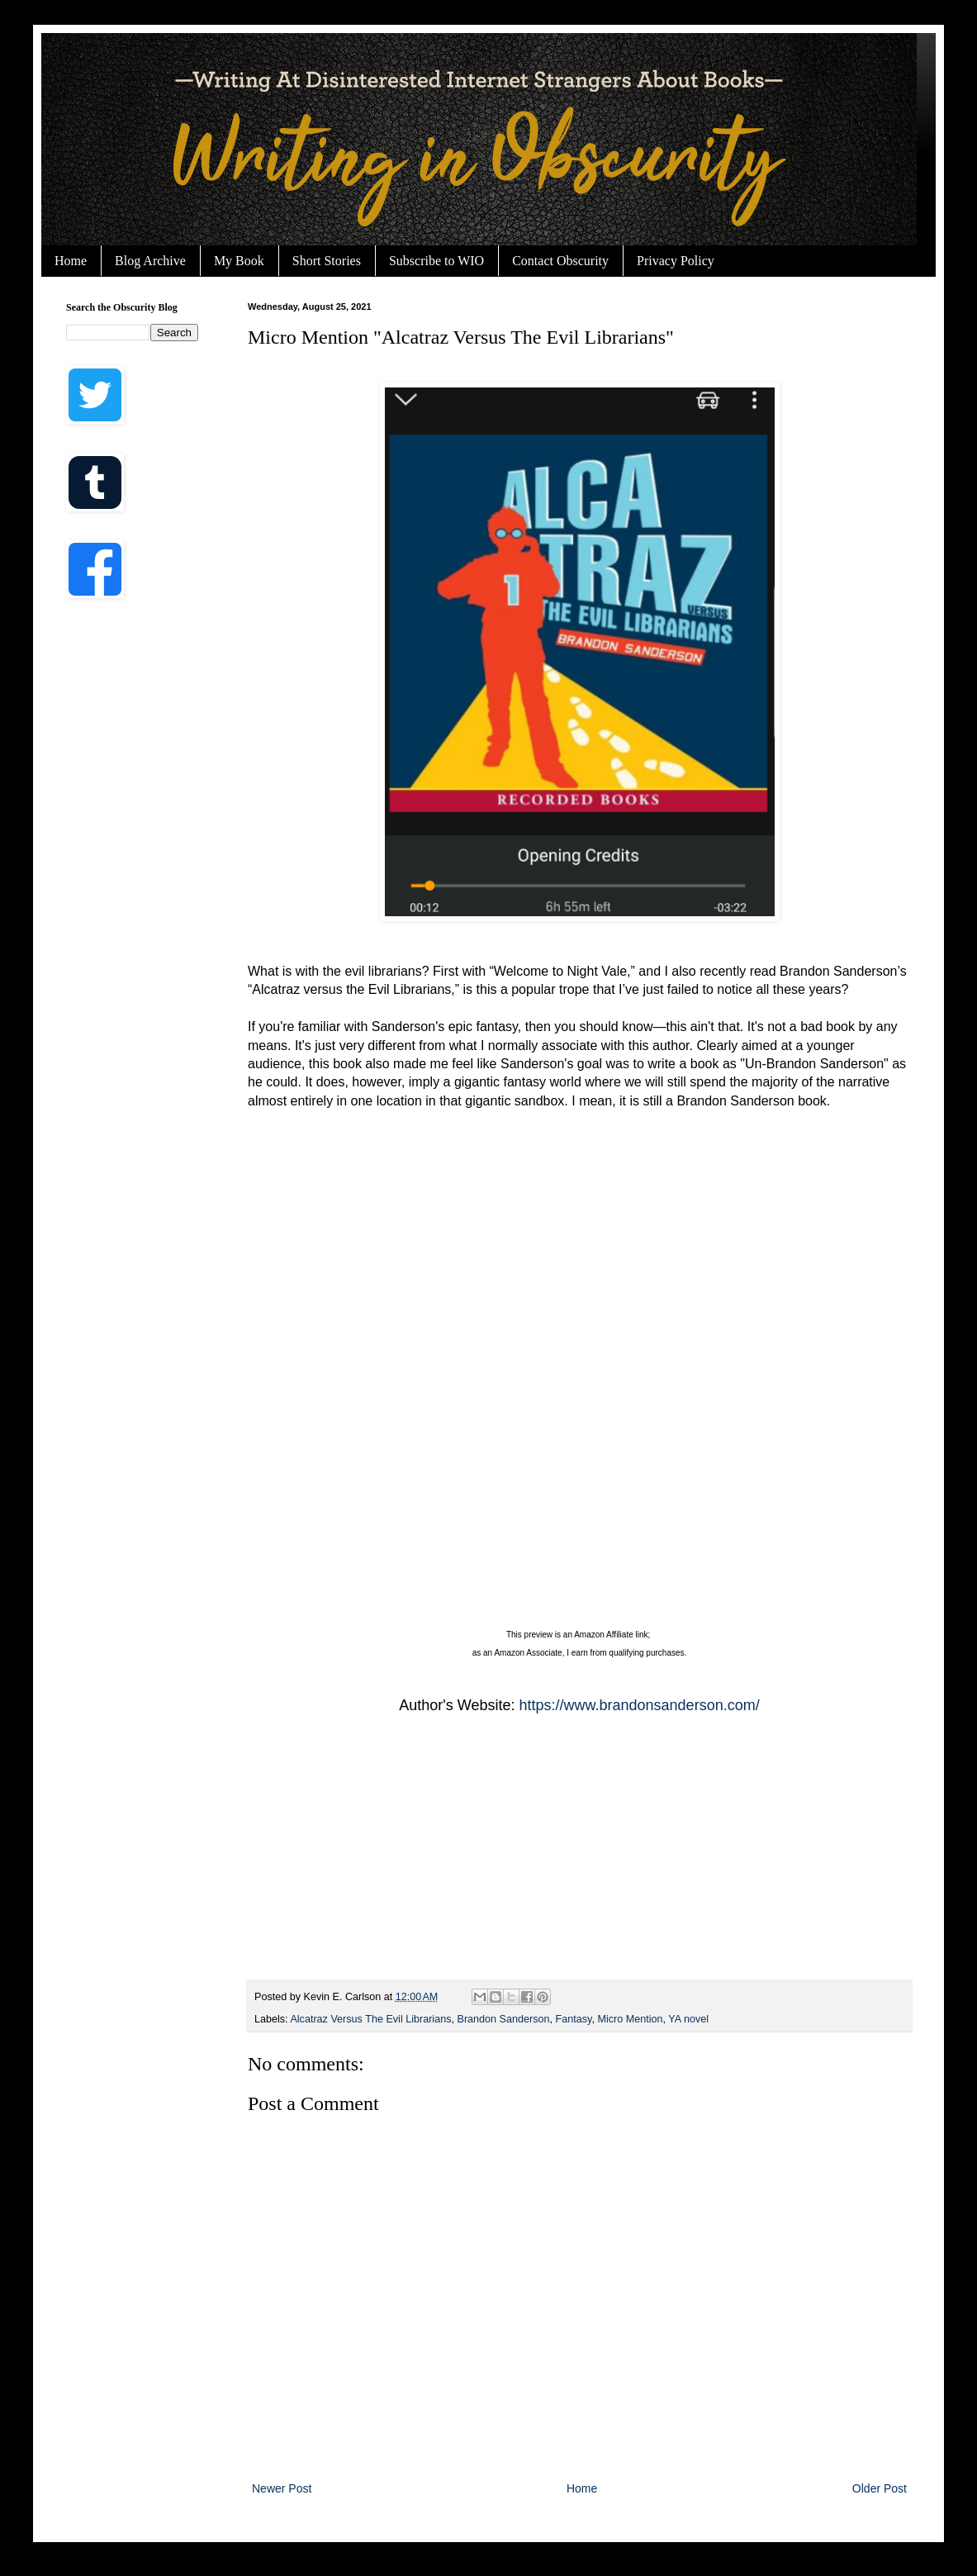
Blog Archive (150, 261)
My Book (239, 261)
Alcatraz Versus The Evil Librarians (370, 2019)
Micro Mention (629, 2019)
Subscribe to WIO (436, 261)
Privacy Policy (675, 261)
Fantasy (574, 2019)
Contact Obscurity (560, 261)
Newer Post (281, 2488)
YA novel (688, 2019)
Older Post (879, 2488)
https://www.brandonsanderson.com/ (639, 1705)
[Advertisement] (132, 876)
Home (71, 261)
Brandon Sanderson (503, 2019)
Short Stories (326, 261)
